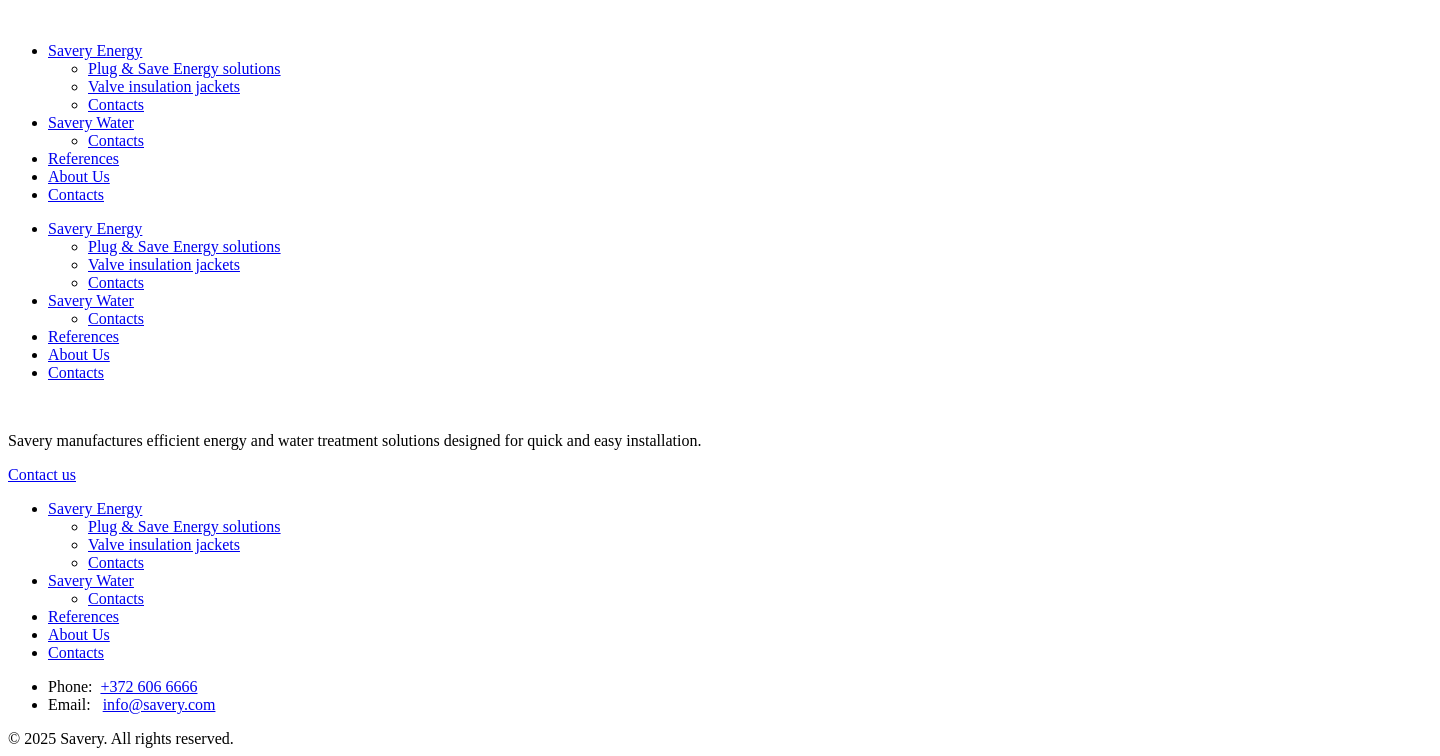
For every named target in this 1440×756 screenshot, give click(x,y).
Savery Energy (95, 50)
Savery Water (91, 122)
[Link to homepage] (8, 16)
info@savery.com (159, 704)
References (83, 158)
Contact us (42, 474)
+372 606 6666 (148, 686)
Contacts (116, 104)
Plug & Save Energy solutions (184, 68)
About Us (79, 176)
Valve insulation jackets (164, 86)
